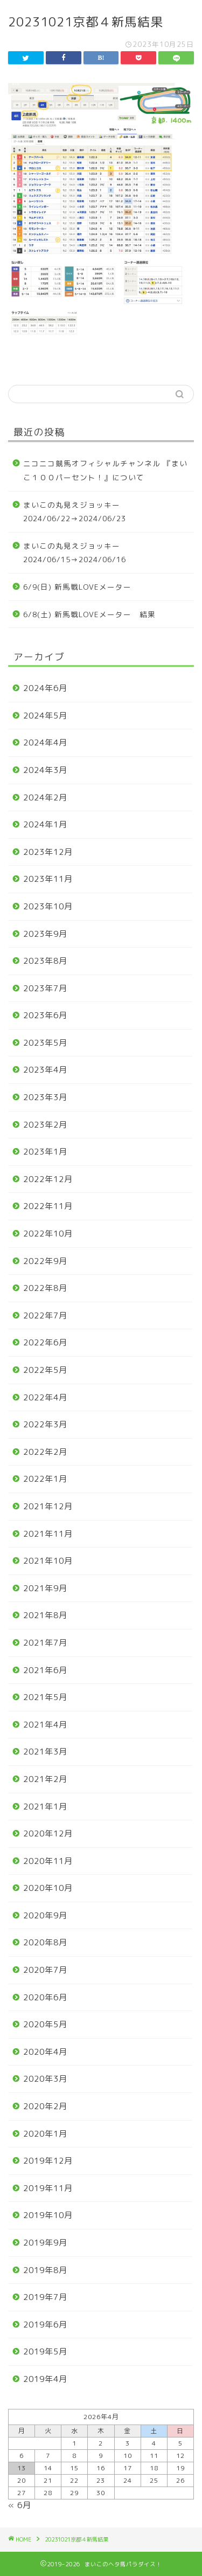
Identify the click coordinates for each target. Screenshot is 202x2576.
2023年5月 (45, 1042)
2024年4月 (45, 742)
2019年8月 (45, 2270)
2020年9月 (45, 1915)
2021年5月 (45, 1697)
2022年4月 (45, 1397)
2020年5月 (45, 2024)
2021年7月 (45, 1642)
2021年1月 (45, 1806)
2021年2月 (45, 1779)
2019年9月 (45, 2242)
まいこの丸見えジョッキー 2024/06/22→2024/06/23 (75, 512)
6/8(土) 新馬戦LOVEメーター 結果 (89, 614)
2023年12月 (48, 852)
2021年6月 (45, 1670)
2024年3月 (45, 770)
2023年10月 (48, 906)
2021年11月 (48, 1533)
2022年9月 (45, 1261)
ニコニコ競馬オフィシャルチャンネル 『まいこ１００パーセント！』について (105, 470)
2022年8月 (45, 1288)
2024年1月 (45, 824)
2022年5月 (45, 1370)
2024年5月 (45, 715)
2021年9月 (45, 1588)
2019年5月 (45, 2351)
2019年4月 (45, 2379)
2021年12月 (48, 1506)
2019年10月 (48, 2215)
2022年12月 (48, 1179)
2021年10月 (48, 1560)
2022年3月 (45, 1424)
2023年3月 (45, 1097)
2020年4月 (45, 2051)
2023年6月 (45, 1015)
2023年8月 (45, 960)
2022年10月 (48, 1233)
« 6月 (19, 2505)
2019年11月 (48, 2188)
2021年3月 (45, 1751)
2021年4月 (45, 1724)
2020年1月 (45, 2133)
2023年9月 (45, 934)
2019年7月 (45, 2297)
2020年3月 (45, 2078)
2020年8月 (45, 1942)
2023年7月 (45, 988)
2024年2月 (45, 797)
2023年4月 (45, 1069)
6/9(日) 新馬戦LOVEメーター (77, 587)
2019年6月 (45, 2324)
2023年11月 (48, 879)
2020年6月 (45, 1997)
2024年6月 (45, 688)
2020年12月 (48, 1833)
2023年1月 (45, 1151)
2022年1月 (45, 1478)
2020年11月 (48, 1861)
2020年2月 (45, 2106)
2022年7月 (45, 1315)
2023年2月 (45, 1124)
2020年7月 (45, 1970)
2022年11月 (48, 1206)
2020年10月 (48, 1888)
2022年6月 (45, 1342)
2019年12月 (48, 2160)
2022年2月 (45, 1452)
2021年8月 (45, 1615)
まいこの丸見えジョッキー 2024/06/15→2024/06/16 (75, 553)
